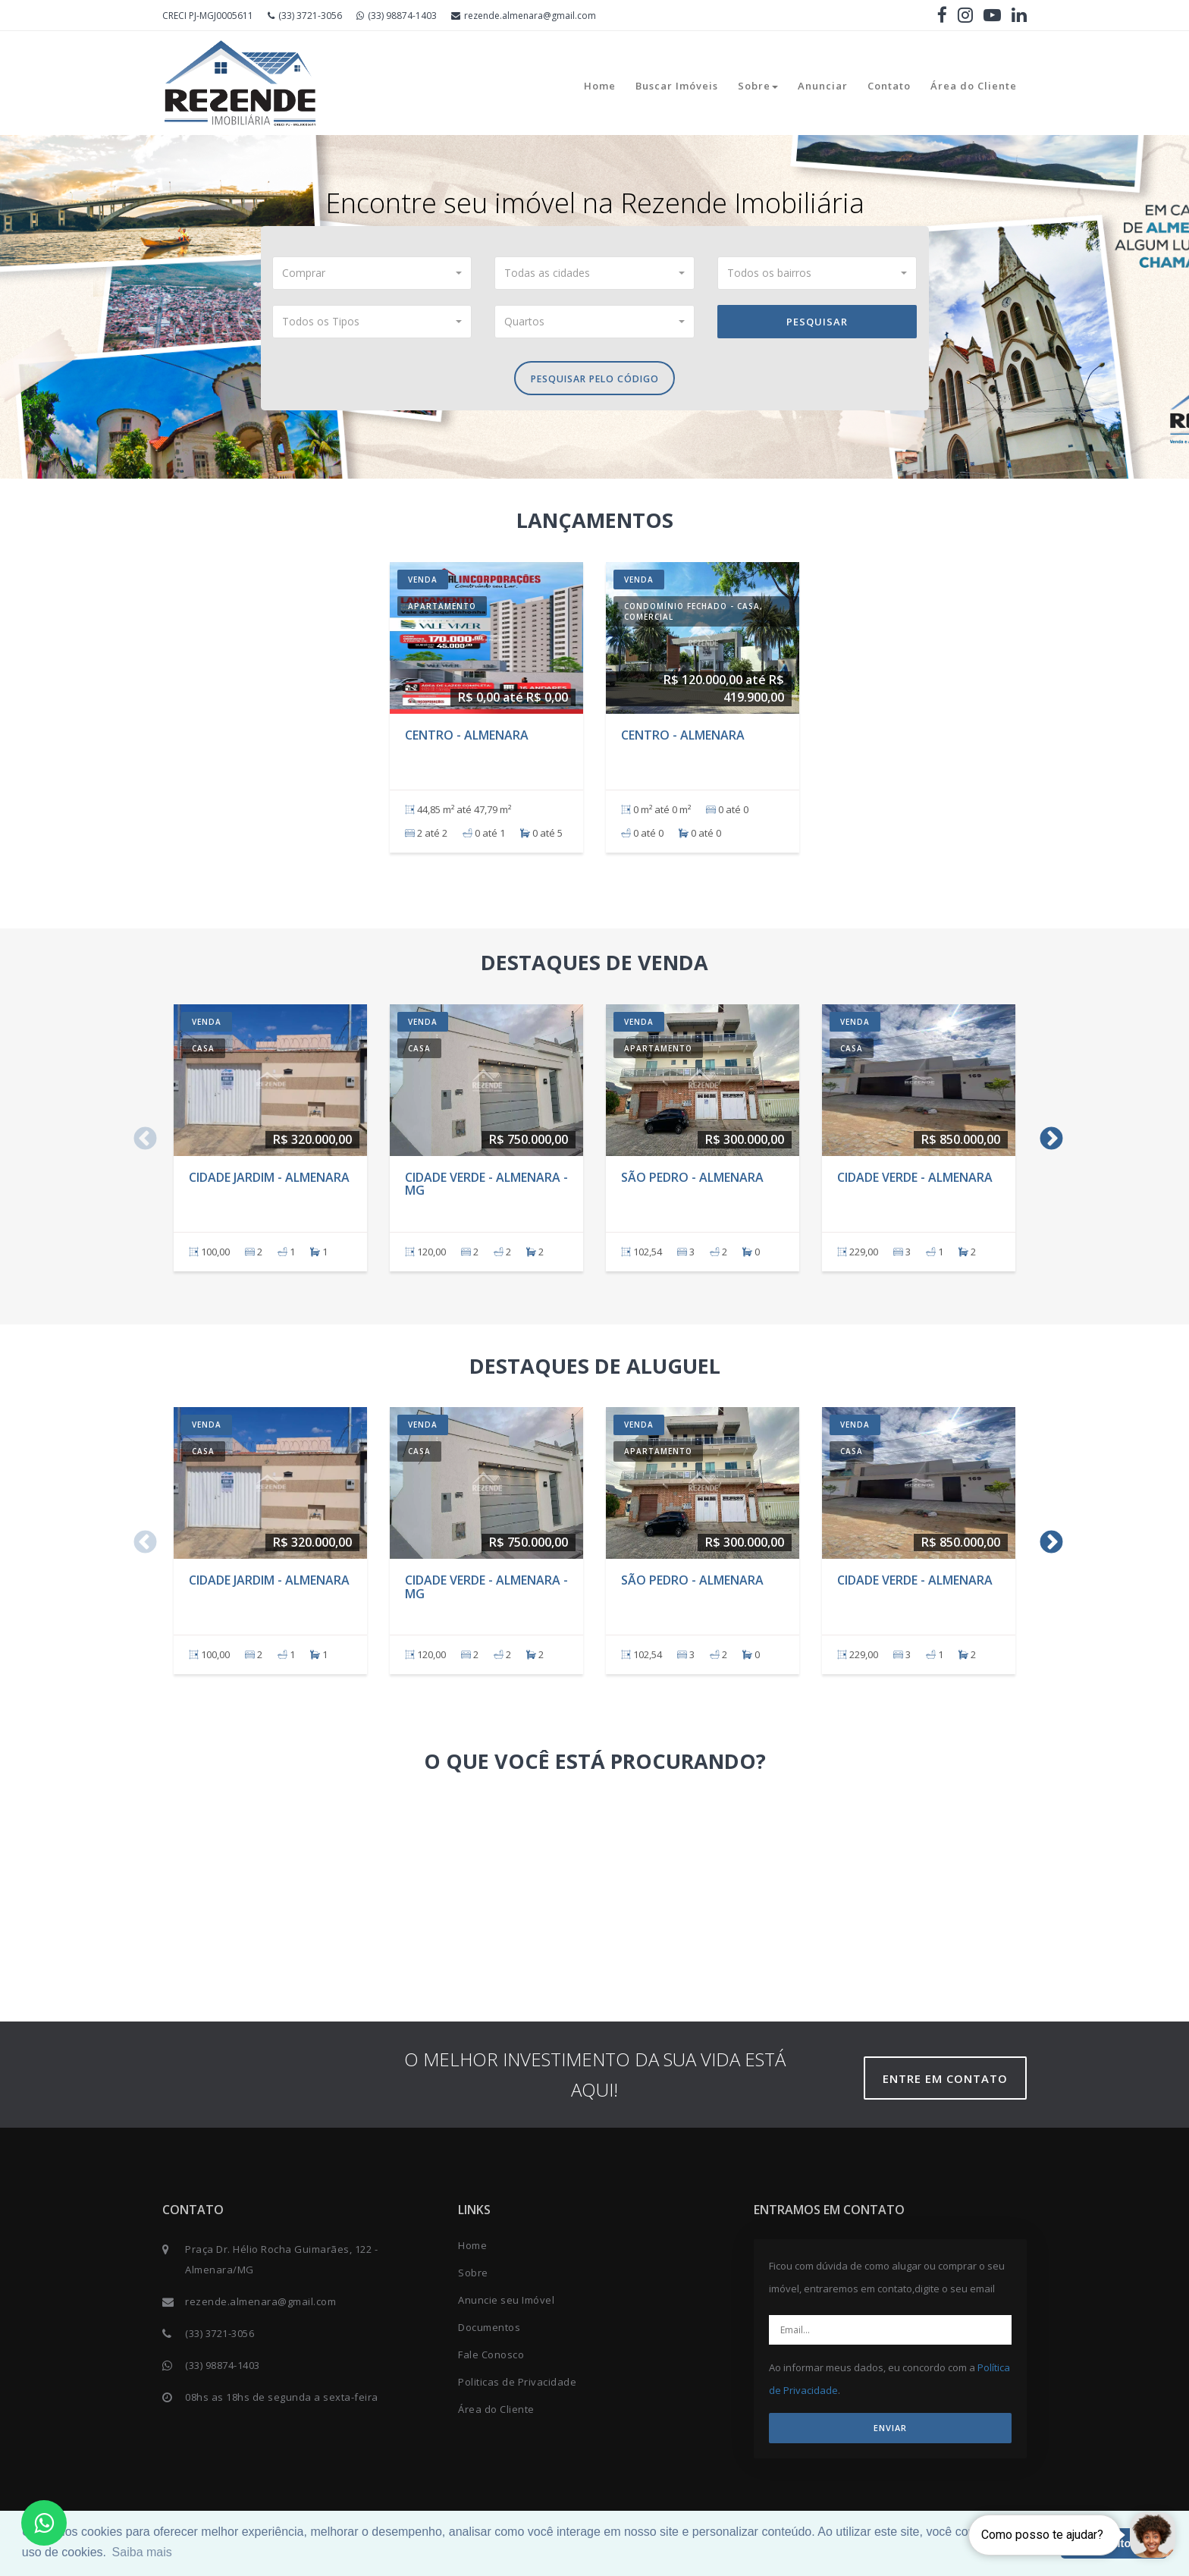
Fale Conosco (491, 2359)
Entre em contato (950, 2083)
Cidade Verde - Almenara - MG (486, 1188)
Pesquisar (817, 321)
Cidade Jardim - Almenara (269, 1181)
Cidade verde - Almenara (915, 1181)
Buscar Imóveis (676, 86)
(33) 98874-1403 (396, 15)
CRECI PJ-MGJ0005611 (207, 15)
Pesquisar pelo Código (594, 381)
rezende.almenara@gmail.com (523, 15)
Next (1045, 1138)
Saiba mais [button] (142, 2552)
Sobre (758, 86)
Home (600, 86)
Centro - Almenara (467, 738)
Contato (889, 86)
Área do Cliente (973, 86)
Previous (139, 1138)
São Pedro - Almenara (692, 1181)
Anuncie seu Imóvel (506, 2304)
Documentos (489, 2332)
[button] (372, 273)
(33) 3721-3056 (305, 15)
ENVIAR (890, 2432)
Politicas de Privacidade (517, 2386)
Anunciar (823, 86)
